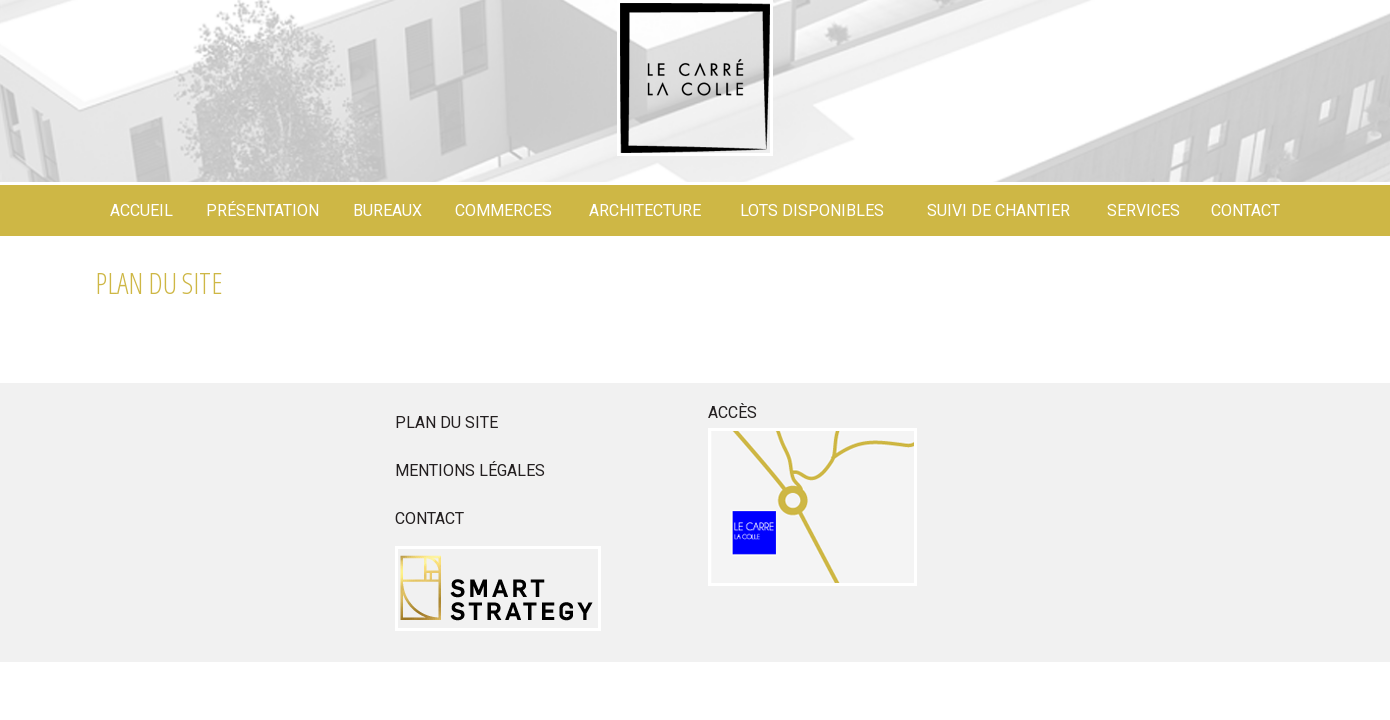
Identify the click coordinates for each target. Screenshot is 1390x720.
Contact (429, 518)
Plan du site (446, 422)
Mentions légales (470, 470)
